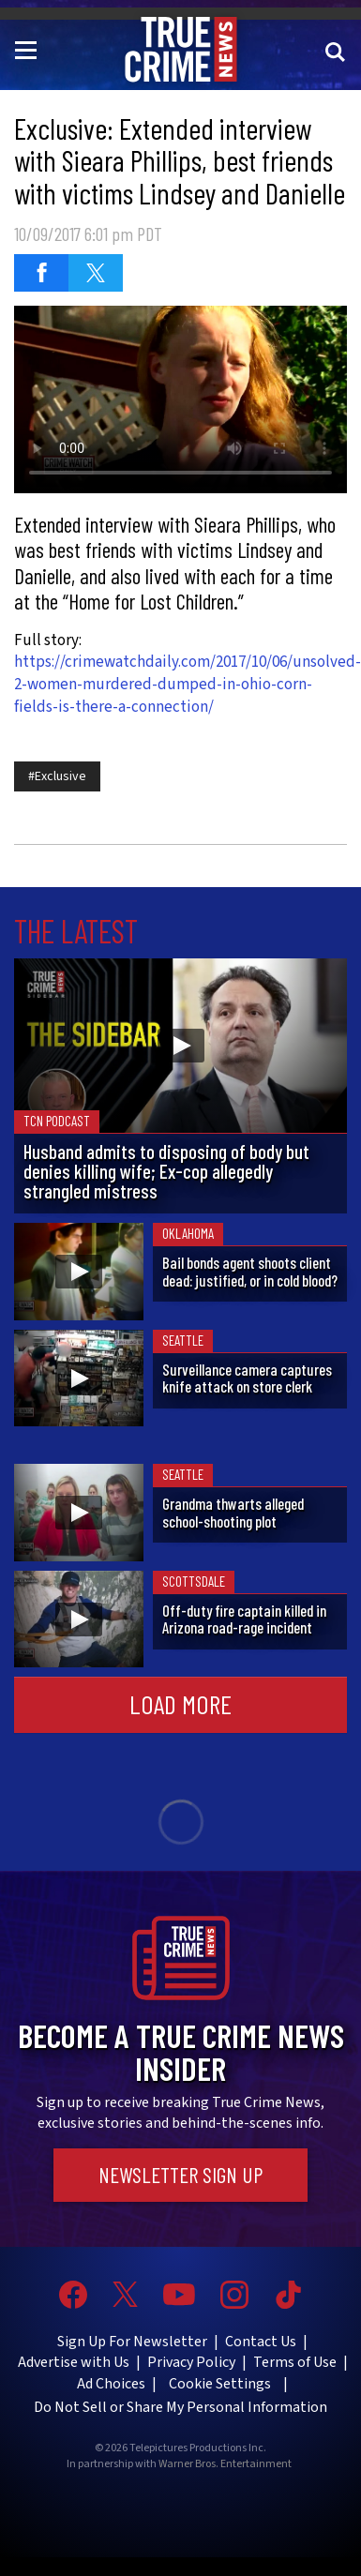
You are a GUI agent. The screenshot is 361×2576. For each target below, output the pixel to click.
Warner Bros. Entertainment (225, 2464)
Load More (180, 1704)
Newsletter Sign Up (180, 2175)
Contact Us (260, 2341)
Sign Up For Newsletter (132, 2341)
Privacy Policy (191, 2362)
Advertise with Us (73, 2362)
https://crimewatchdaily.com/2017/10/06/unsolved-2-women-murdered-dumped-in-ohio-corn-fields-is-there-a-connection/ (187, 684)
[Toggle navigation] (29, 49)
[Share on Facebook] (41, 273)
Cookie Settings (220, 2383)
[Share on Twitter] (95, 273)
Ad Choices (111, 2383)
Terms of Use (295, 2362)
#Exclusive (57, 776)
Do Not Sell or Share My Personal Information (180, 2407)
